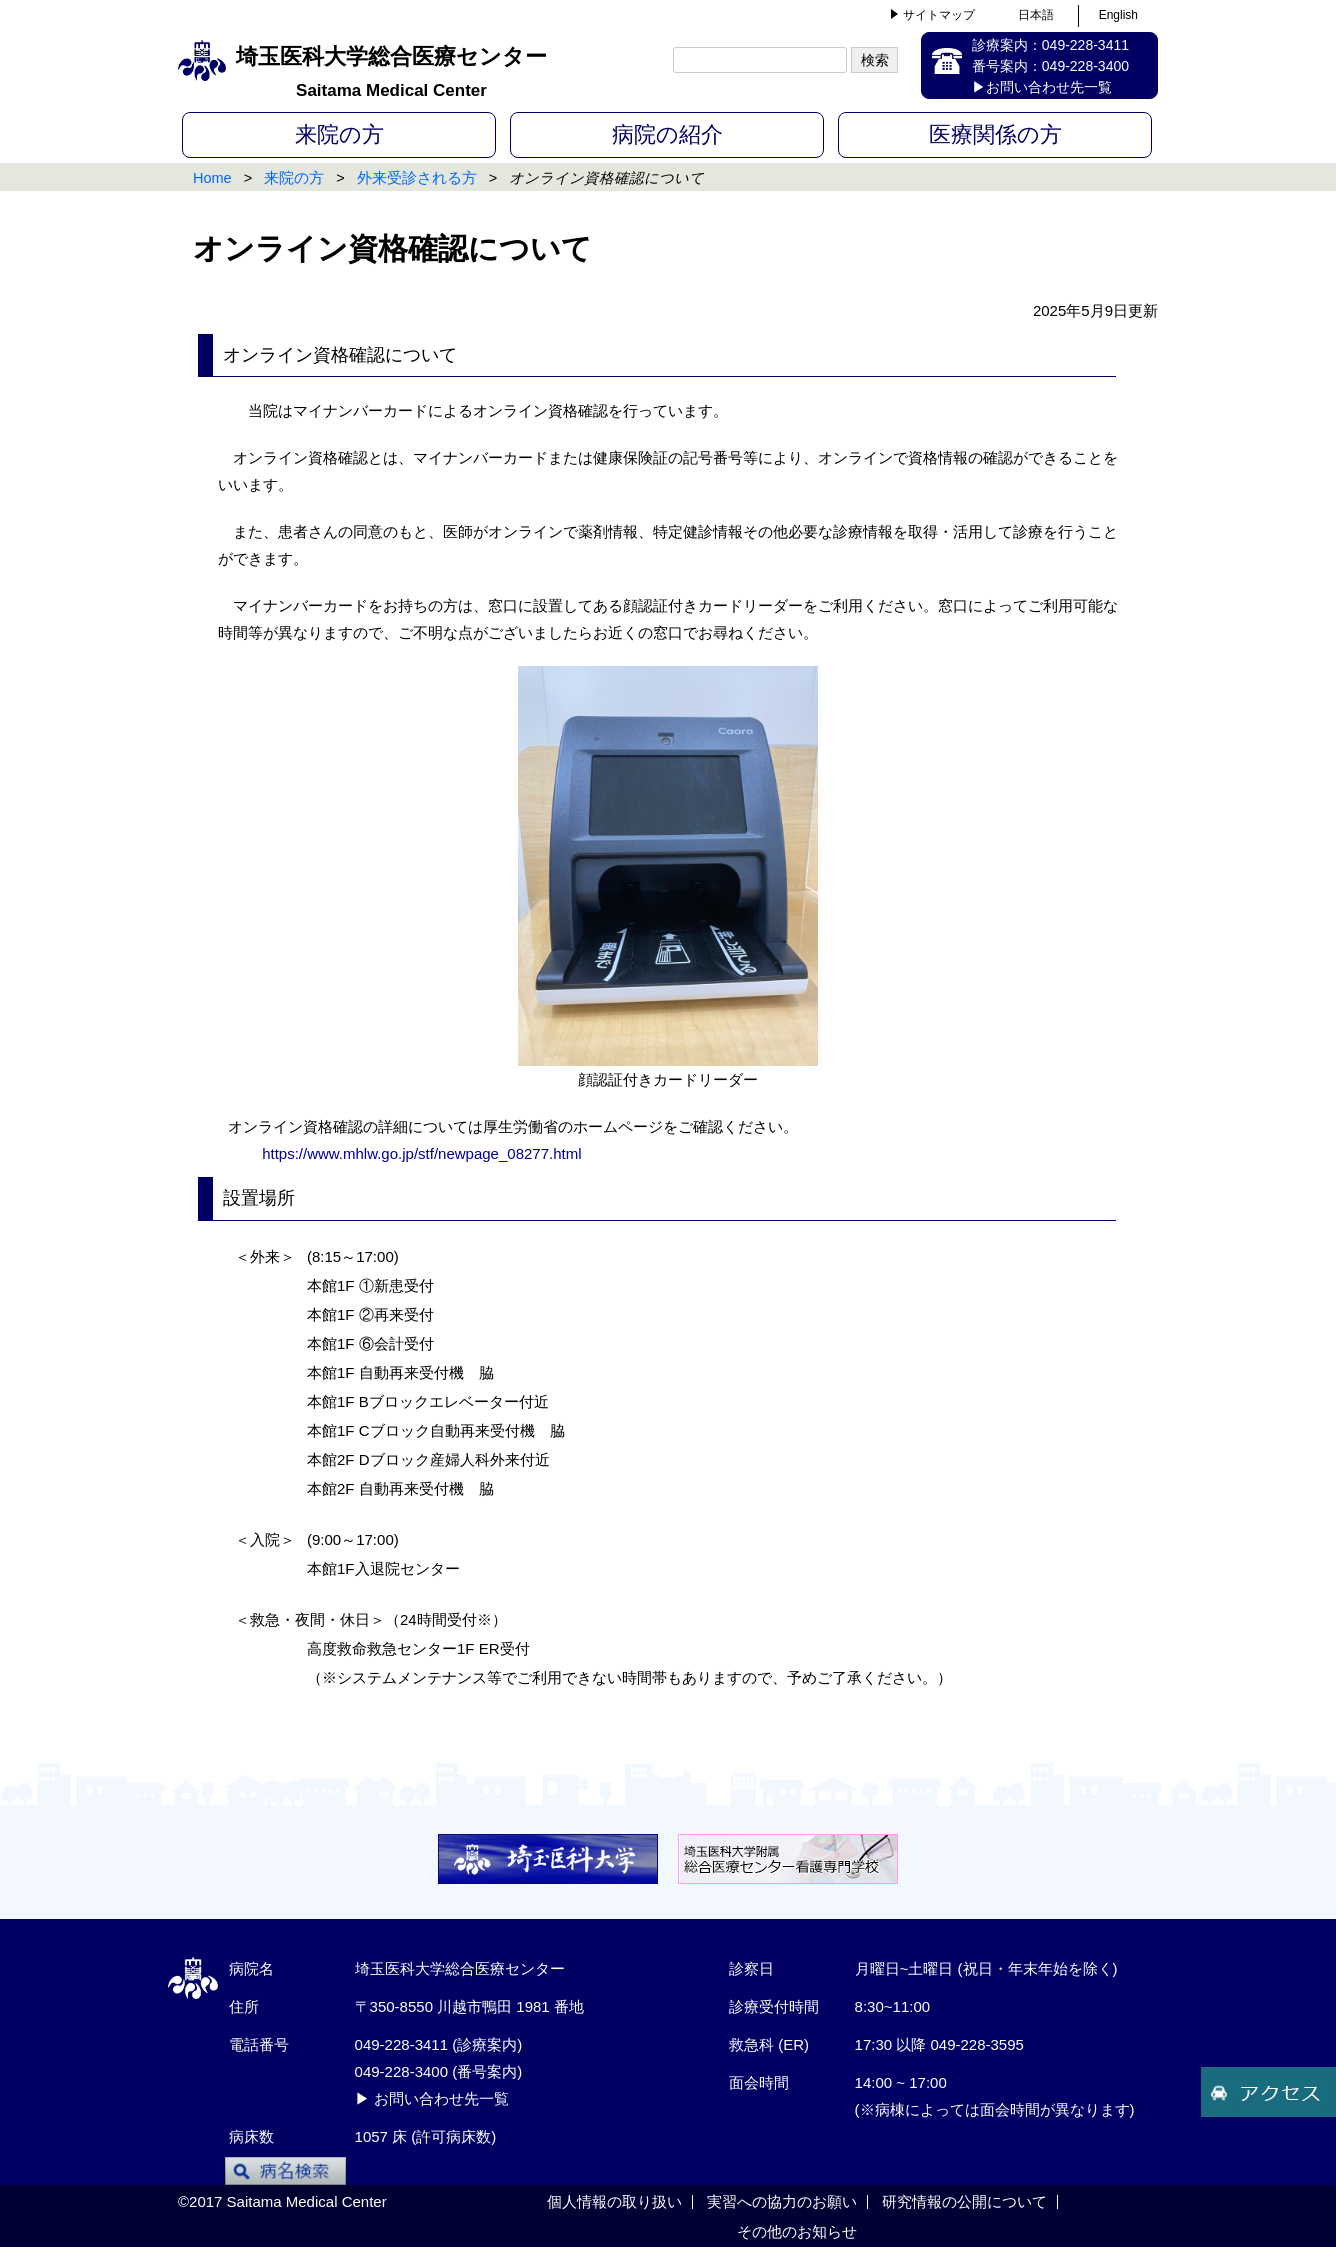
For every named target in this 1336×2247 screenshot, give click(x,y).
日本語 (1036, 15)
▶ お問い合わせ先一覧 (432, 2098)
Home (212, 178)
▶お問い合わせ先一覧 (1042, 87)
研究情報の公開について (964, 2201)
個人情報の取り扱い (614, 2201)
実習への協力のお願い (782, 2201)
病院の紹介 (667, 134)
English (1118, 15)
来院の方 (339, 134)
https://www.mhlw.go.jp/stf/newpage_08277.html (420, 1153)
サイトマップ (939, 15)
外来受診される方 (417, 178)
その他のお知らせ (797, 2231)
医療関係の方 (995, 134)
